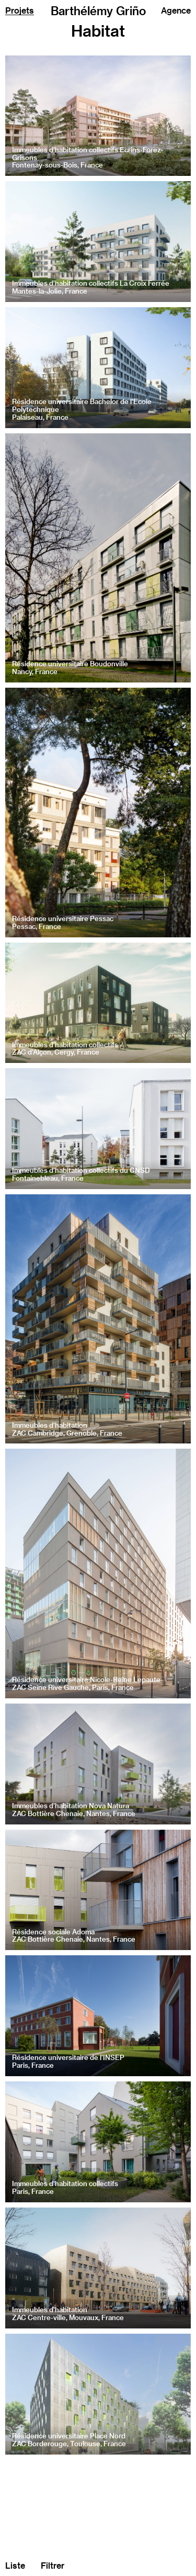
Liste (15, 2565)
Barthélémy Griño (98, 10)
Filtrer (52, 2565)
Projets (19, 10)
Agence (176, 10)
